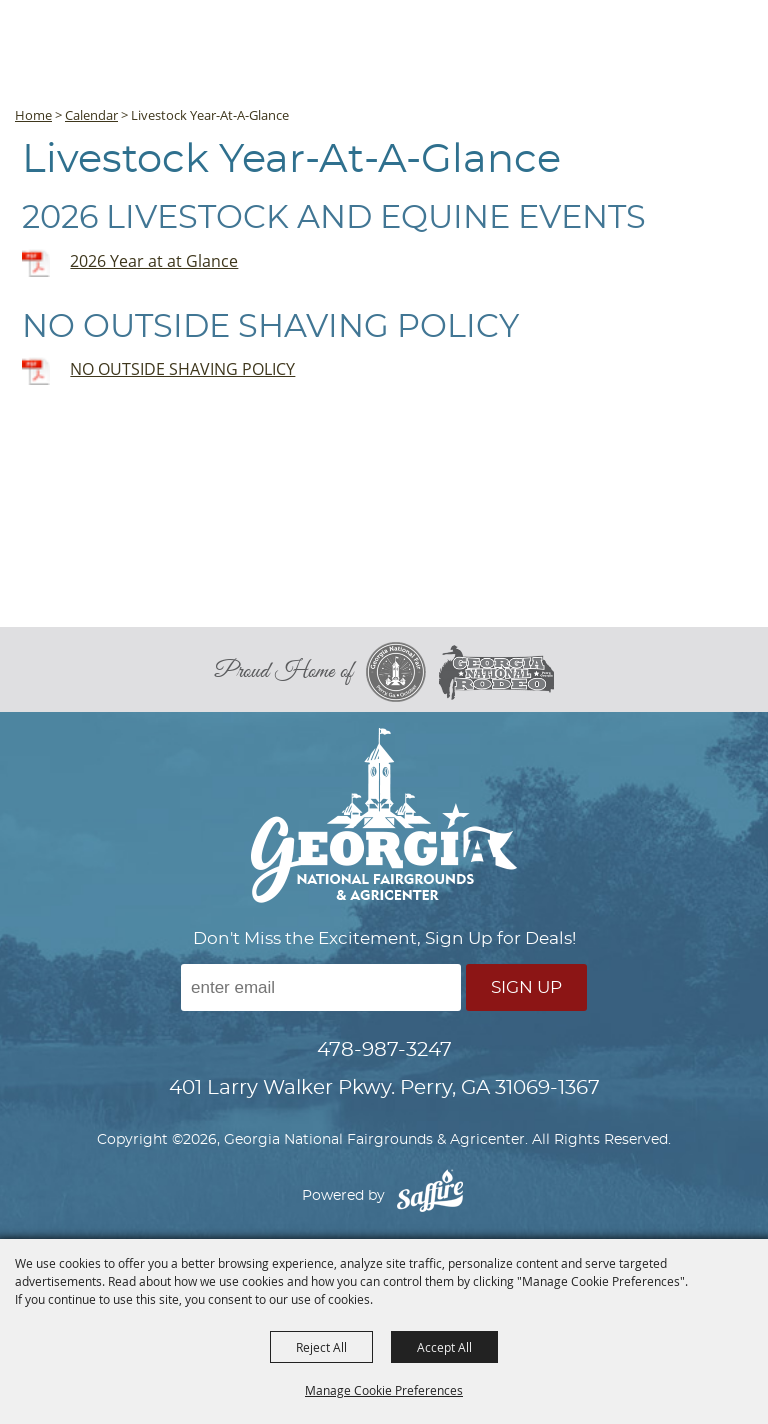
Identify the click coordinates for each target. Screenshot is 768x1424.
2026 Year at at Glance (154, 261)
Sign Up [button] (526, 987)
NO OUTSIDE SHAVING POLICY (182, 369)
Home (33, 115)
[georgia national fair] (402, 672)
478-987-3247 (384, 1050)
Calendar (91, 115)
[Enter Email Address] (321, 987)
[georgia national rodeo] (496, 672)
